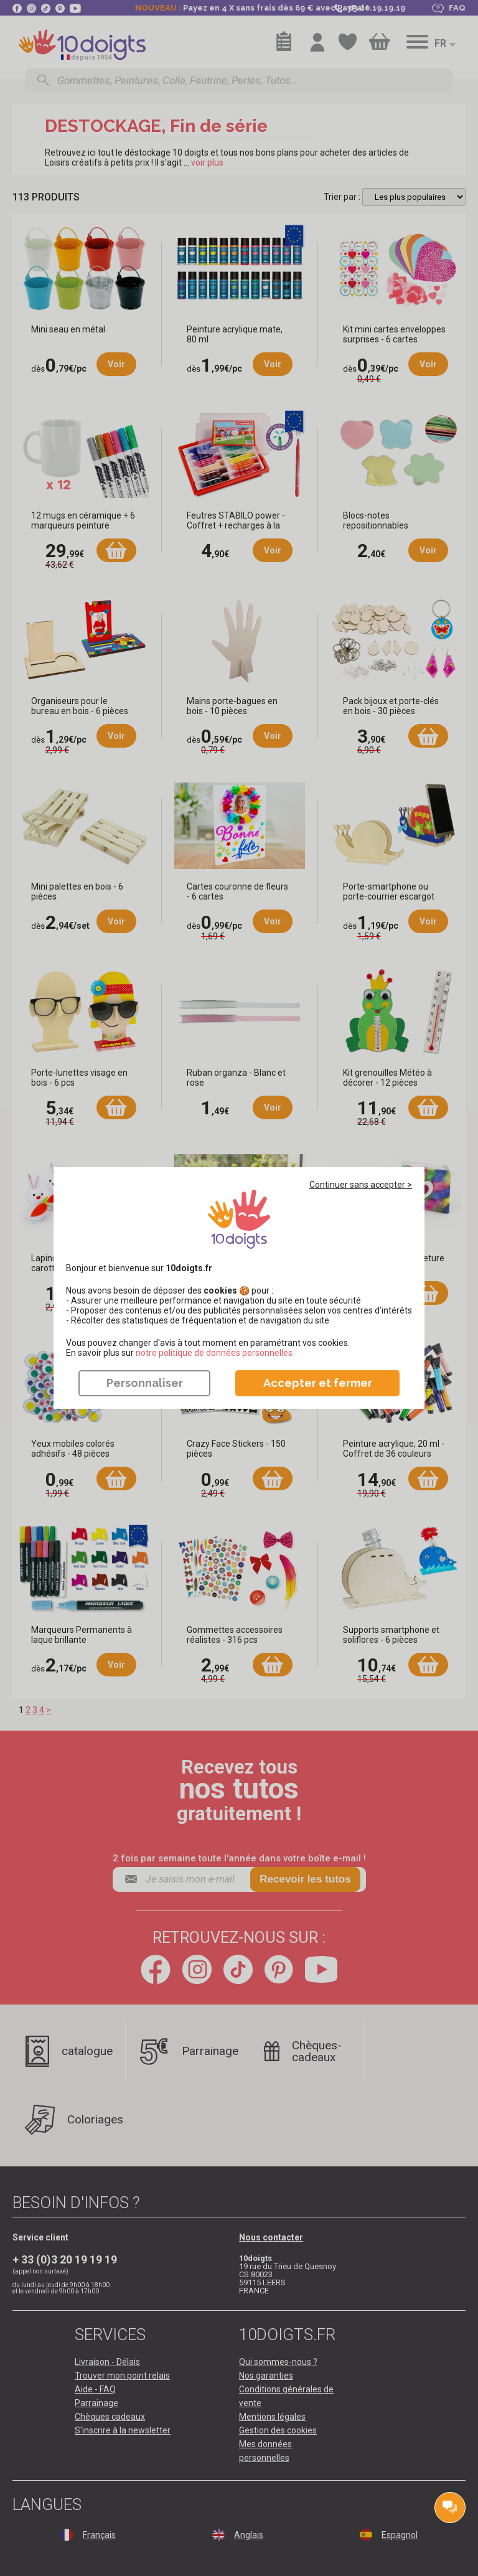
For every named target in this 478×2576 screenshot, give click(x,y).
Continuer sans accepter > (360, 1185)
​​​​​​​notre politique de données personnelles (214, 1353)
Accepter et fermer (317, 1382)
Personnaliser (144, 1382)
